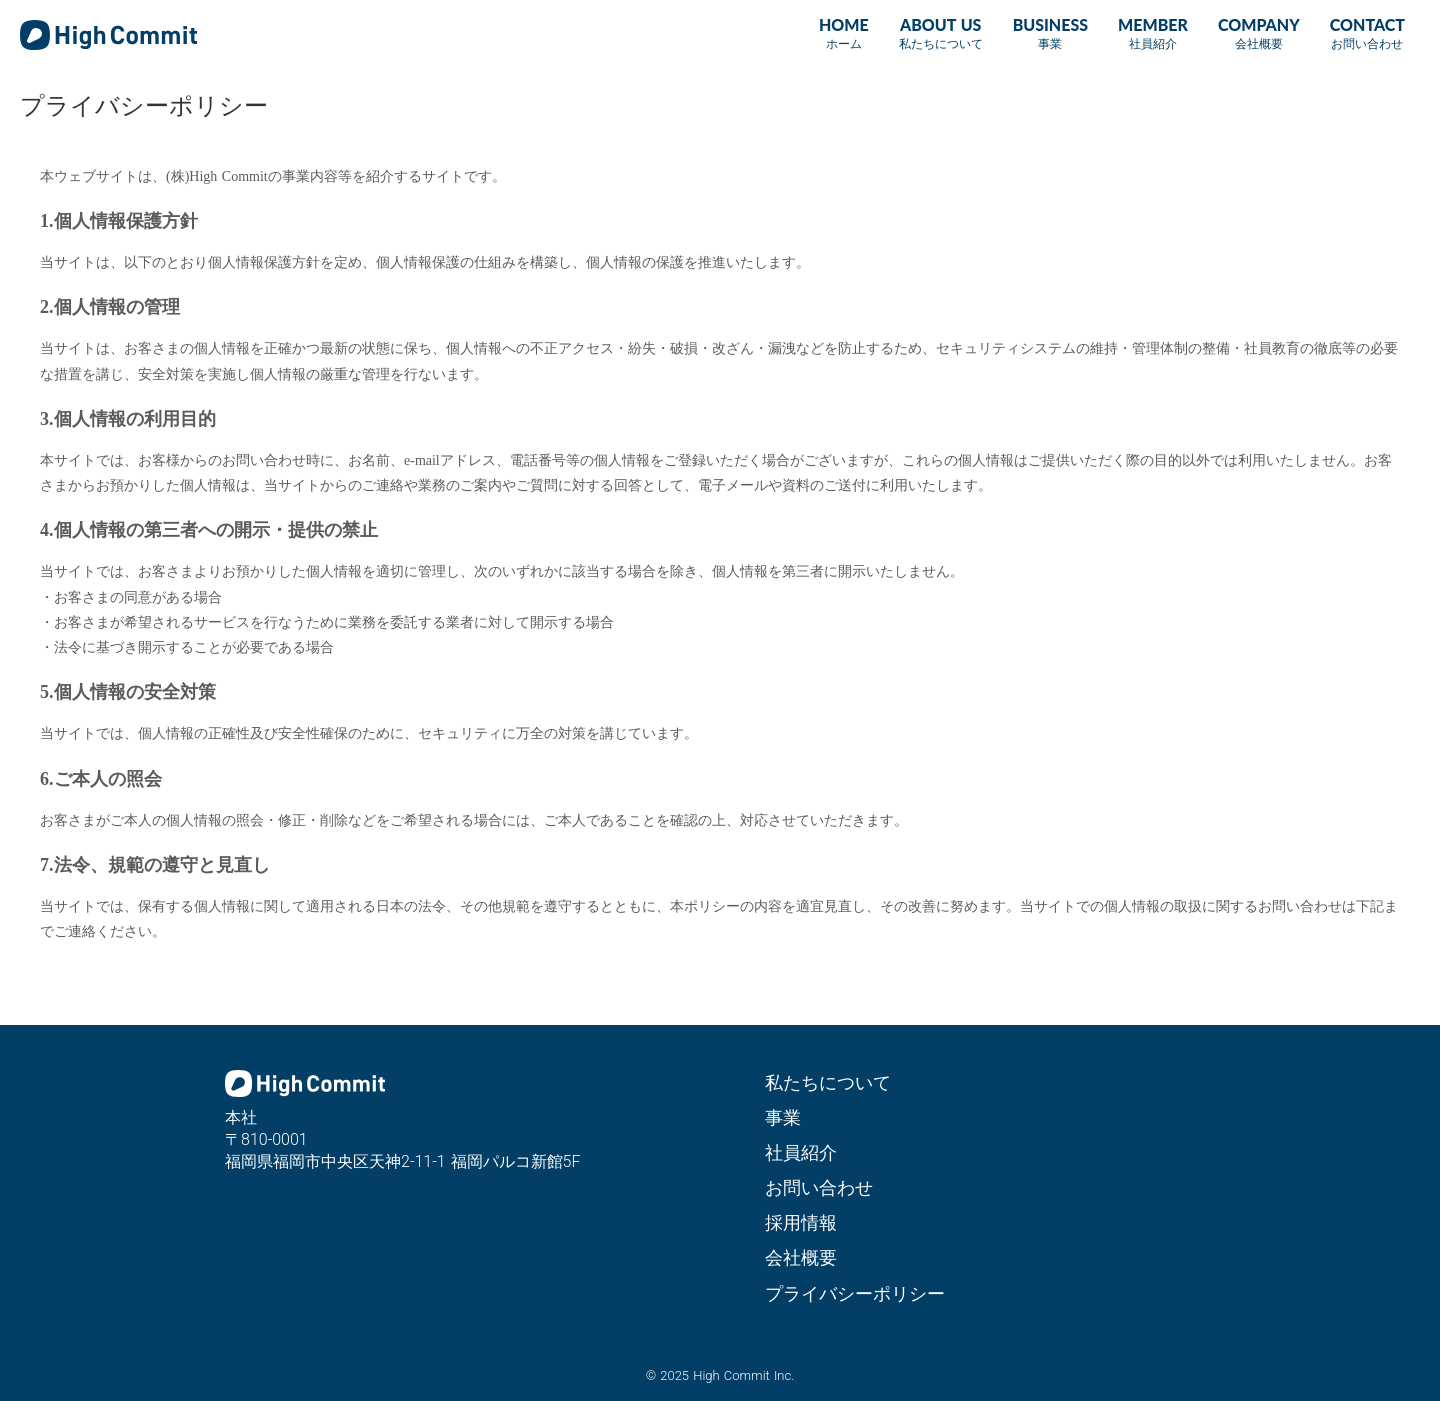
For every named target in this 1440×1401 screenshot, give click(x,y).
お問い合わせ (819, 1187)
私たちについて (828, 1082)
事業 (783, 1117)
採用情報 (801, 1222)
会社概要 (801, 1257)
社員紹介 (801, 1152)
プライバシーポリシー (855, 1293)
